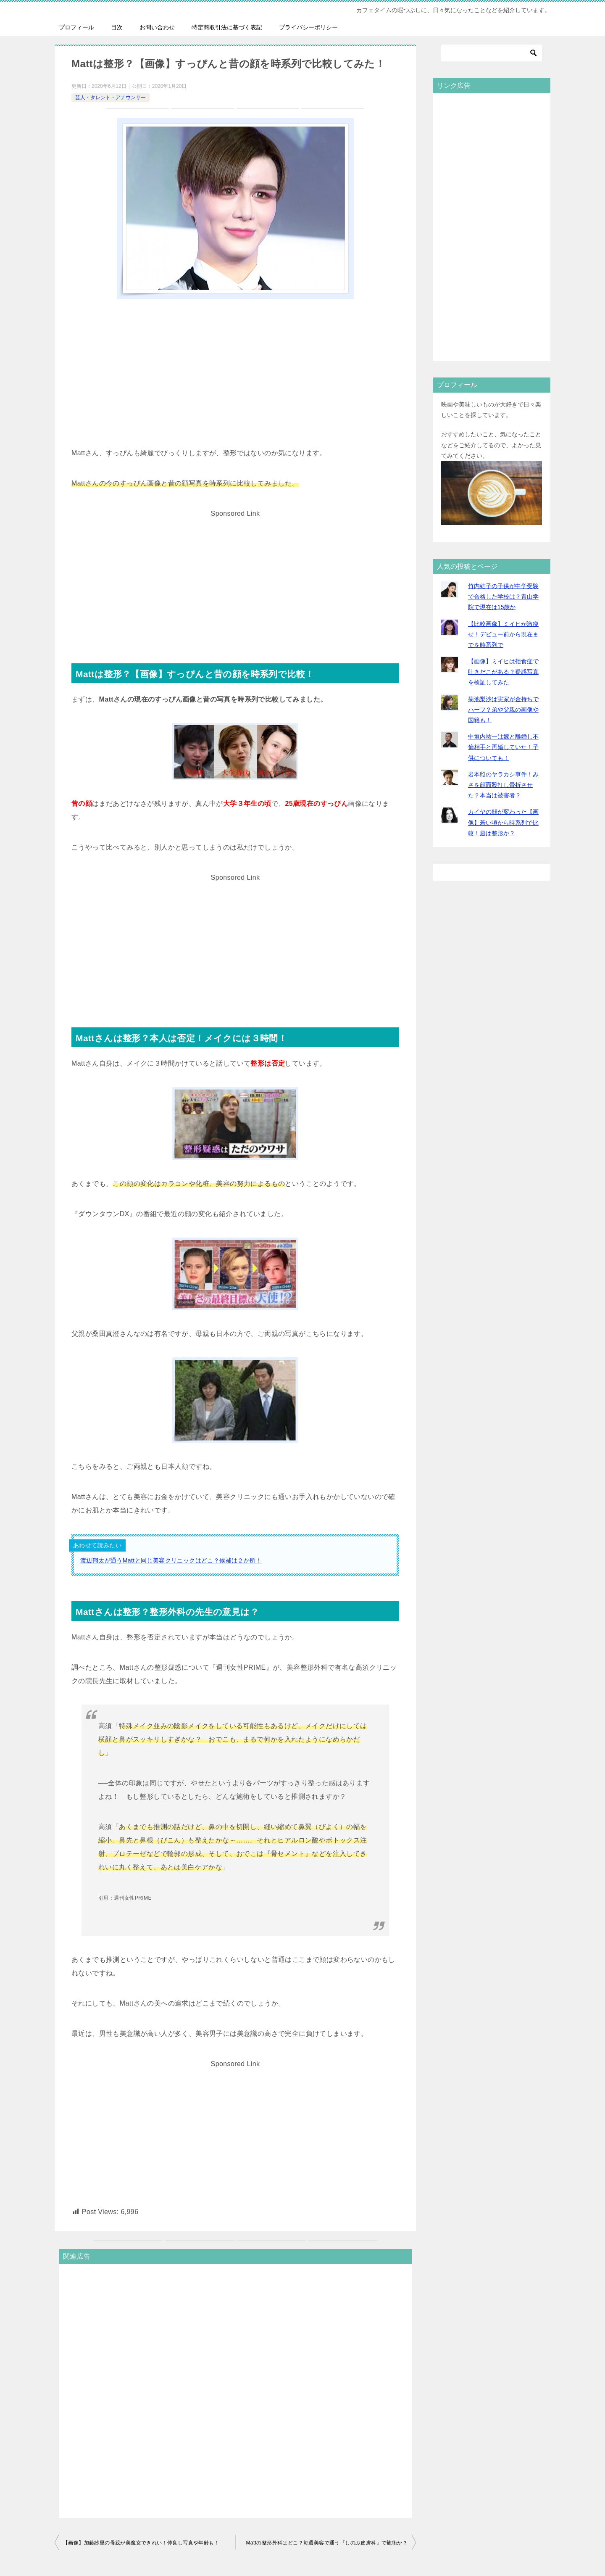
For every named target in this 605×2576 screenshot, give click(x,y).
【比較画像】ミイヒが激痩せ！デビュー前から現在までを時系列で (503, 634)
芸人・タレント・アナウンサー (110, 97)
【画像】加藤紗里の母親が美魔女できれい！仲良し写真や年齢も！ (141, 2543)
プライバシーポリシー (308, 27)
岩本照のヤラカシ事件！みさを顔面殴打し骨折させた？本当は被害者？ (503, 785)
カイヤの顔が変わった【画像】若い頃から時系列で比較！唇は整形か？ (503, 822)
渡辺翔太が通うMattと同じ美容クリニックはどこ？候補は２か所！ (171, 1560)
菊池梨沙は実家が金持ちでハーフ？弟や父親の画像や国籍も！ (503, 709)
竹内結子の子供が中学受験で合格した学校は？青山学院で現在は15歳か (503, 596)
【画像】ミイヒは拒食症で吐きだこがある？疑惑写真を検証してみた (503, 672)
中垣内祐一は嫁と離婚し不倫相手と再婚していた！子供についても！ (503, 747)
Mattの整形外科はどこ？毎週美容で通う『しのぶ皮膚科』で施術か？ (327, 2543)
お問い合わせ (157, 27)
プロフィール (76, 27)
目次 (117, 27)
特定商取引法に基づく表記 (227, 27)
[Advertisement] (235, 371)
